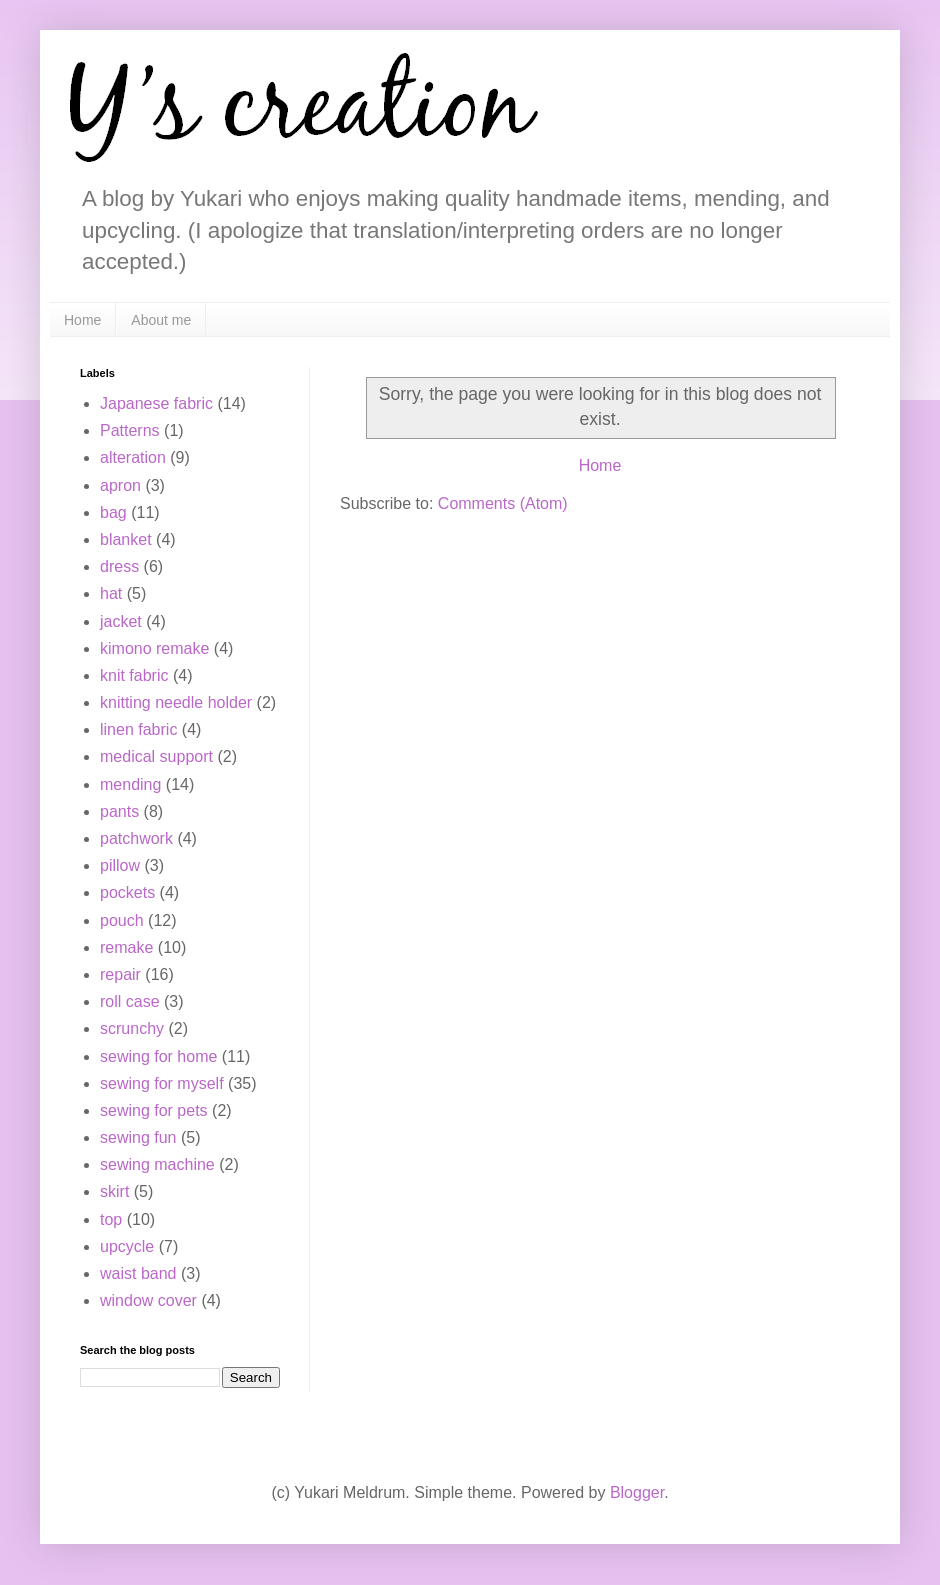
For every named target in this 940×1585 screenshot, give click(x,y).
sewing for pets (154, 1110)
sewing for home (158, 1056)
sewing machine (157, 1164)
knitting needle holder (176, 702)
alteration (133, 457)
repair (120, 974)
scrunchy (132, 1028)
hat (111, 593)
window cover (148, 1300)
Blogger (637, 1492)
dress (119, 566)
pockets (127, 892)
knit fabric (134, 675)
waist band (138, 1273)
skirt (114, 1191)
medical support (156, 756)
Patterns (130, 430)
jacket (121, 621)
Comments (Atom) (503, 503)
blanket (126, 539)
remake (126, 947)
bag (113, 512)
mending (130, 784)
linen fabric (138, 729)
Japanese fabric (156, 403)
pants (119, 811)
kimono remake (154, 648)
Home (82, 320)
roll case (130, 1001)
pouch (122, 920)
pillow (120, 865)
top (111, 1219)
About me (161, 320)
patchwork (136, 838)
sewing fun (138, 1137)
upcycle (127, 1246)
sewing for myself (162, 1083)
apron (120, 485)
